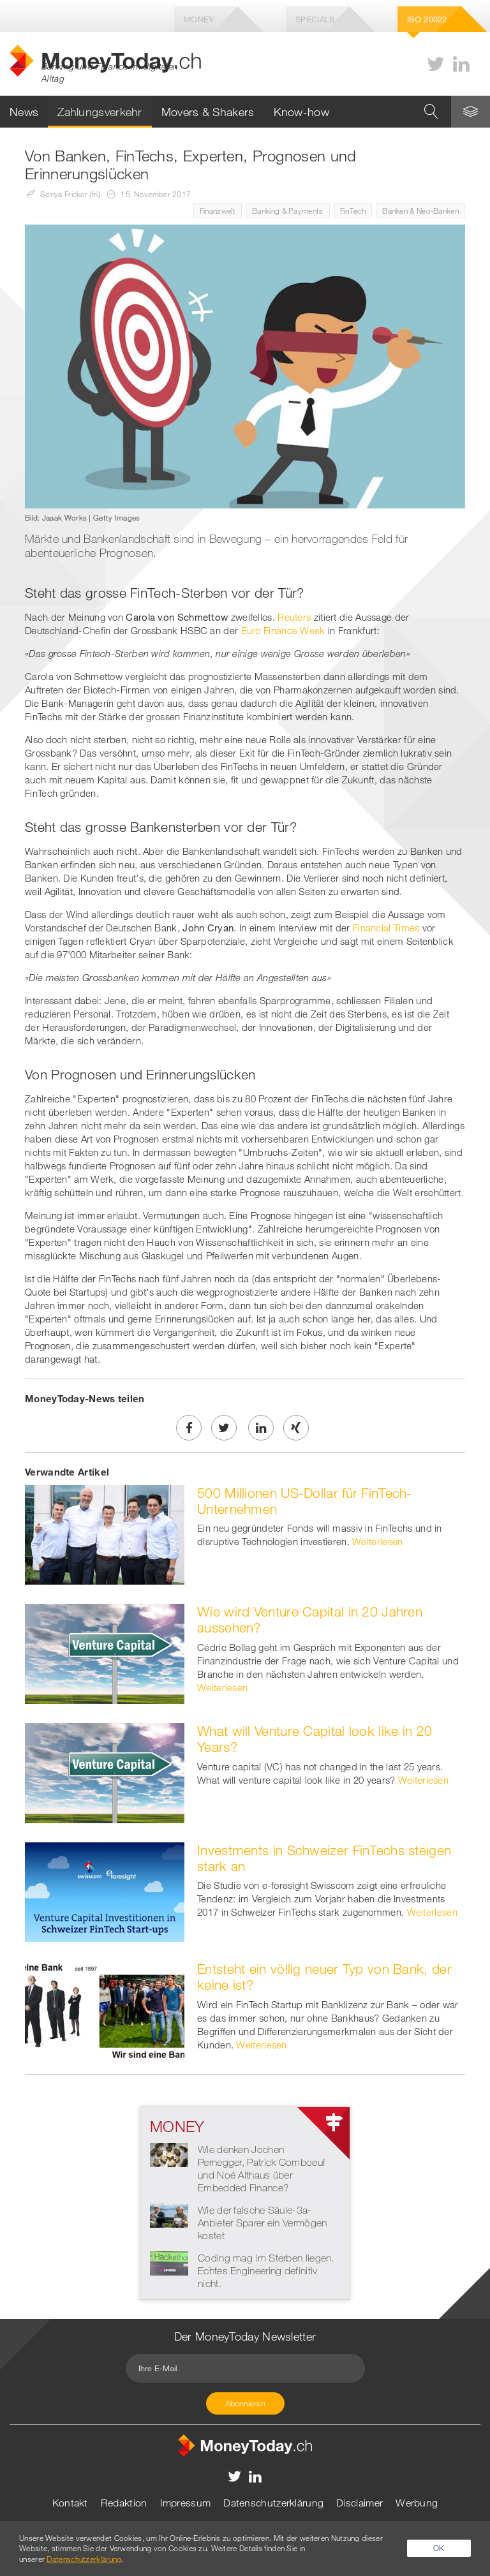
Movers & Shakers (208, 112)
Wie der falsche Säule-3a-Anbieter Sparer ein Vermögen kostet (262, 2222)
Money (199, 19)
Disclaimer (359, 2502)
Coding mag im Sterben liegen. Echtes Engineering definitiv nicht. (266, 2270)
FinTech (353, 210)
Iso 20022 (427, 19)
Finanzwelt (217, 210)
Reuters (294, 617)
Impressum (185, 2502)
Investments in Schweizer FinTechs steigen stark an (324, 1858)
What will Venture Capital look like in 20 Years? (314, 1738)
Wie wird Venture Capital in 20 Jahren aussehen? (309, 1619)
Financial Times (386, 927)
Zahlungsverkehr (99, 112)
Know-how (301, 112)
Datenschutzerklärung (273, 2502)
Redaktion (124, 2502)
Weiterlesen (377, 1541)
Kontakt (70, 2502)
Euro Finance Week (283, 630)
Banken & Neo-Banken (420, 210)
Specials (314, 19)
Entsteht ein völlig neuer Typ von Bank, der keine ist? (324, 1976)
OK (439, 2548)
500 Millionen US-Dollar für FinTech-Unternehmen (304, 1500)
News (24, 112)
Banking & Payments (287, 210)
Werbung (417, 2502)
